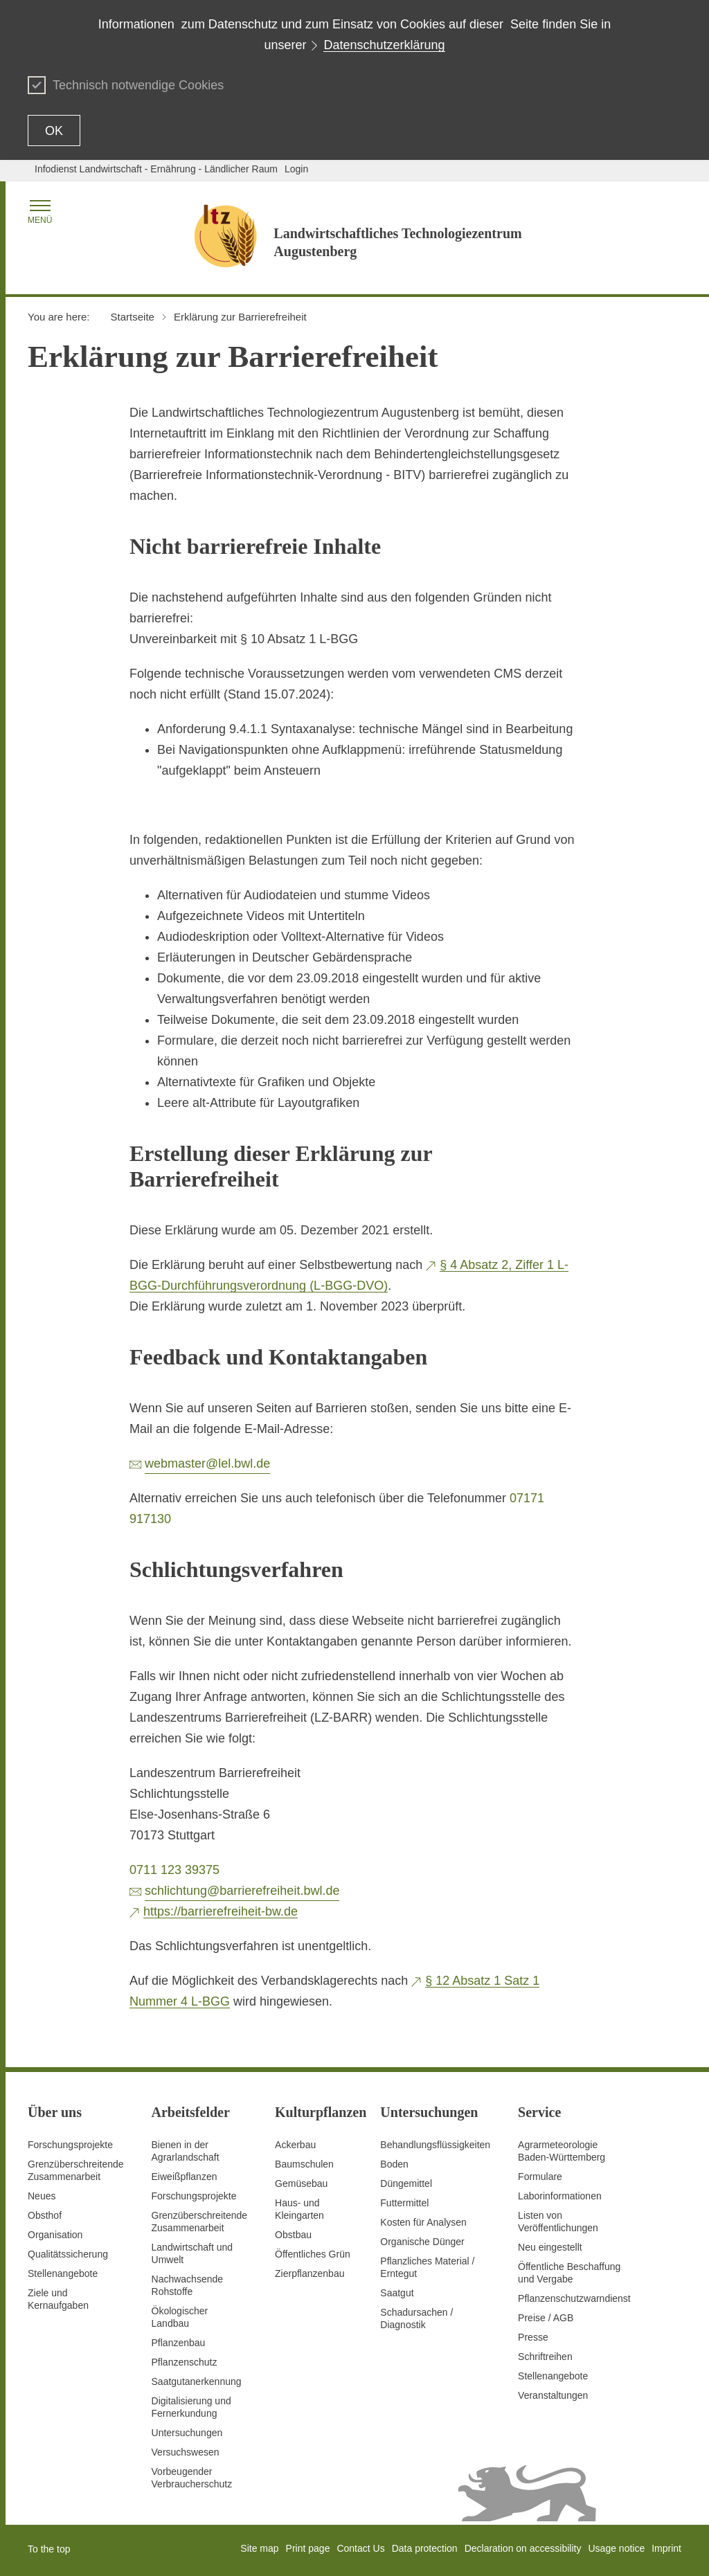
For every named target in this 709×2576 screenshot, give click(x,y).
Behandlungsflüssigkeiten (435, 2144)
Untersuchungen (187, 2432)
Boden (394, 2164)
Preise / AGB (545, 2317)
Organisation (55, 2234)
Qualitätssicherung (68, 2254)
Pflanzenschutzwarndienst (574, 2298)
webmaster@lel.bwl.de (207, 1463)
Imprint (666, 2548)
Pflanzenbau (179, 2342)
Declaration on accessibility (523, 2548)
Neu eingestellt (550, 2247)
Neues (41, 2195)
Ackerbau (295, 2144)
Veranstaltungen (553, 2395)
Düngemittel (406, 2183)
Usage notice (616, 2548)
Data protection (425, 2548)
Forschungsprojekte (70, 2144)
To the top (49, 2549)
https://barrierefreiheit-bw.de (220, 1911)
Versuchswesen (185, 2452)
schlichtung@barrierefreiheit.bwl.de (242, 1891)
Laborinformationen (560, 2195)
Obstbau (293, 2234)
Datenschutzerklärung (384, 45)
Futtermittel (404, 2202)
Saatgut (396, 2292)
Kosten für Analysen (423, 2222)
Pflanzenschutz (184, 2362)
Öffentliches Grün (312, 2254)
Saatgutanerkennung (197, 2381)
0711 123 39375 (174, 1870)
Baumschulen (304, 2164)
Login (296, 168)
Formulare (540, 2176)
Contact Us (360, 2548)
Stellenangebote (63, 2273)
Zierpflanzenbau (309, 2273)
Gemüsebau (301, 2183)
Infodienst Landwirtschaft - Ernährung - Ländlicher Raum (156, 168)
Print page (308, 2548)
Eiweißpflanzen (184, 2176)
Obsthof (45, 2215)
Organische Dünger (422, 2241)
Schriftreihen (545, 2356)
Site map (259, 2548)
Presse (533, 2337)
